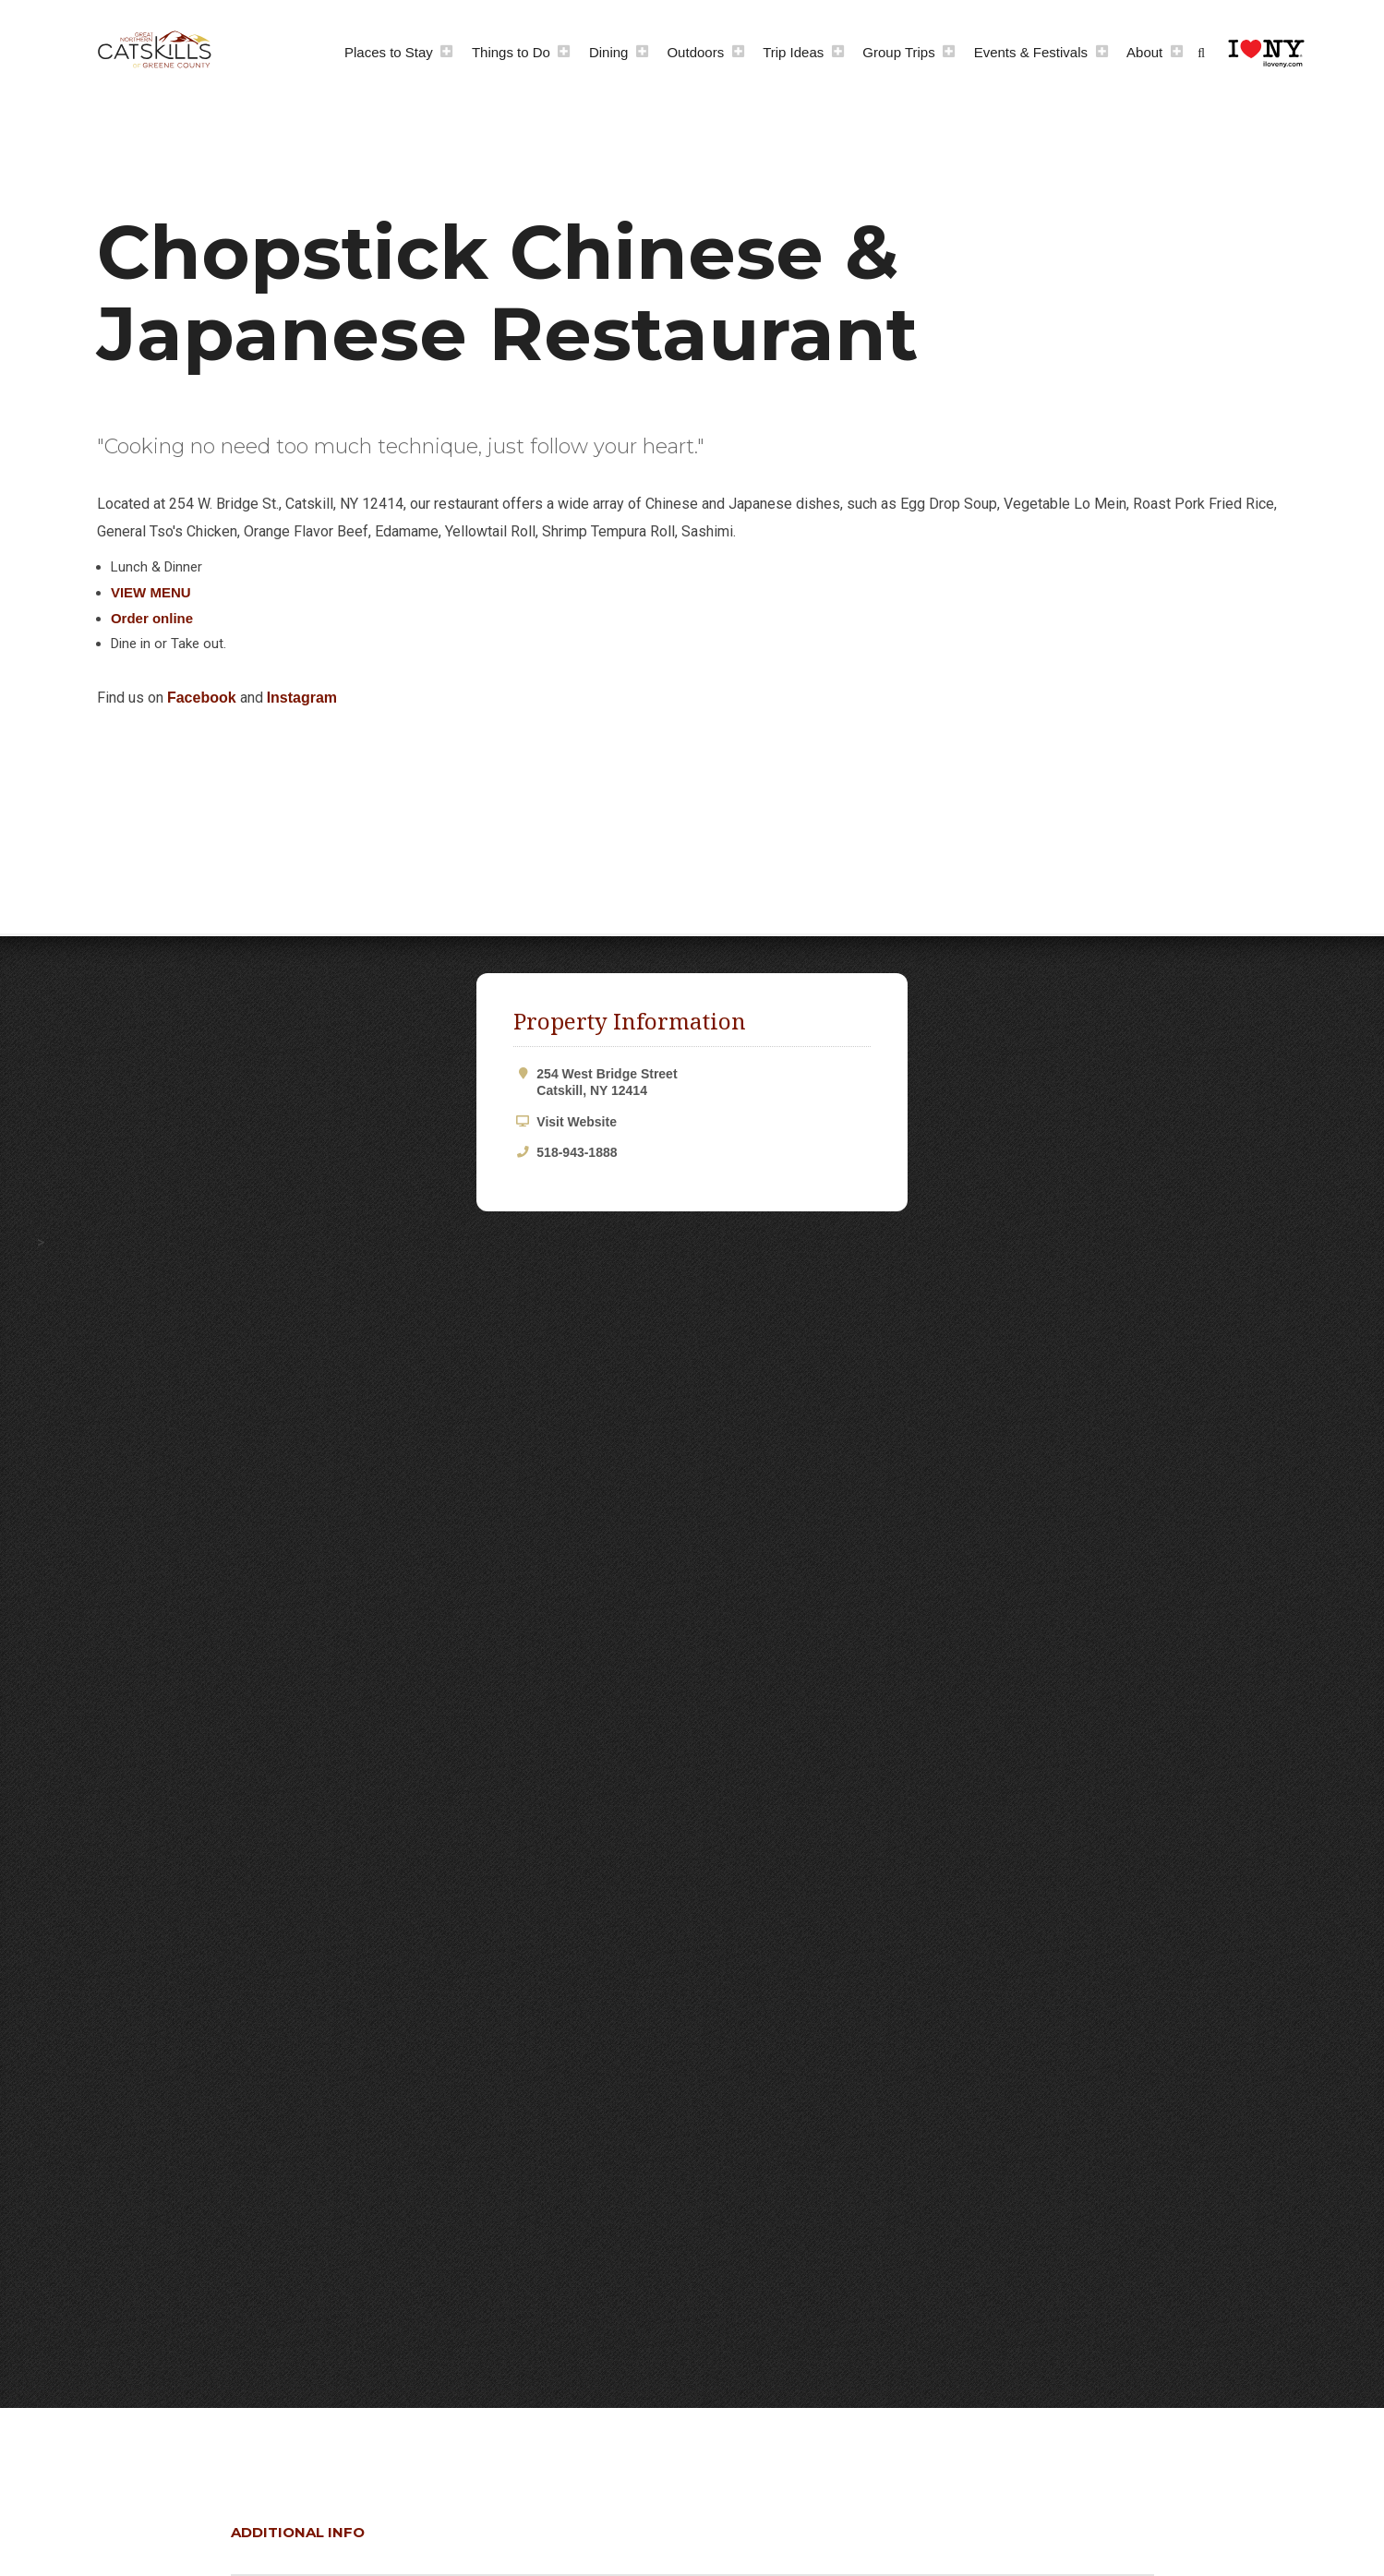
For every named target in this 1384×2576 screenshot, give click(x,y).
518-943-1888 (576, 1152)
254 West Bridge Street (703, 1082)
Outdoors (695, 52)
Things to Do (511, 52)
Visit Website (576, 1121)
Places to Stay (388, 52)
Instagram (302, 697)
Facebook (201, 697)
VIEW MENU (151, 592)
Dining (609, 52)
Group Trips (898, 52)
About (1144, 52)
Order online (152, 618)
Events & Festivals (1031, 52)
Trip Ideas (793, 52)
